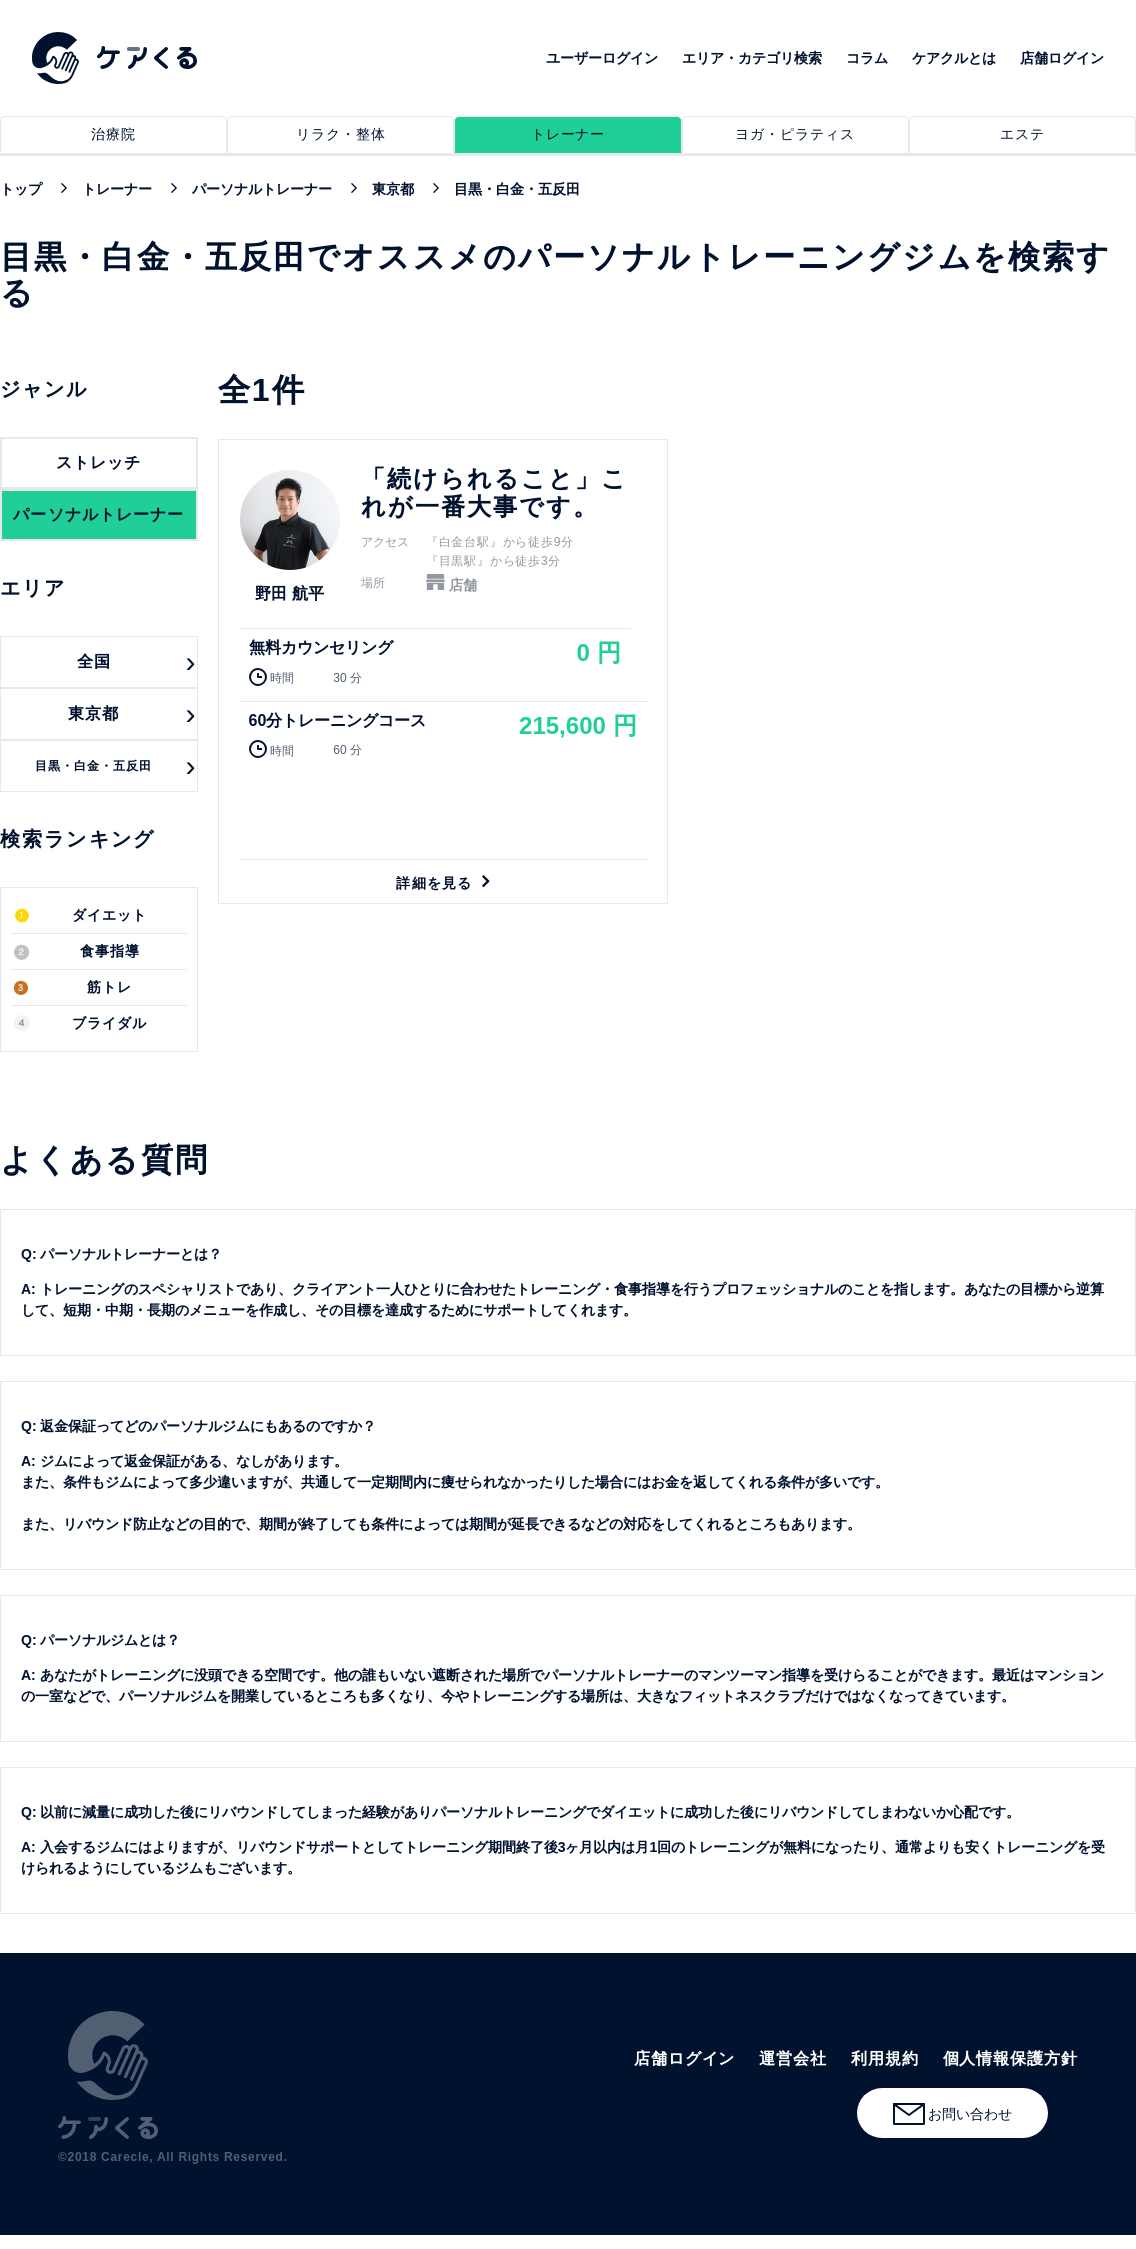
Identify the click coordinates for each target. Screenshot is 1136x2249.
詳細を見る (443, 671)
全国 (94, 661)
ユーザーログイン (602, 58)
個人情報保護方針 (1010, 2058)
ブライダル (109, 1023)
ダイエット (109, 915)
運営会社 (793, 2058)
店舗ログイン (1062, 58)
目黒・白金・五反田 (94, 766)
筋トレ (109, 987)
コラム (867, 58)
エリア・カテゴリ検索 (752, 58)
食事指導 (110, 951)
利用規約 (885, 2058)
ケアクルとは (954, 58)
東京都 (93, 713)
